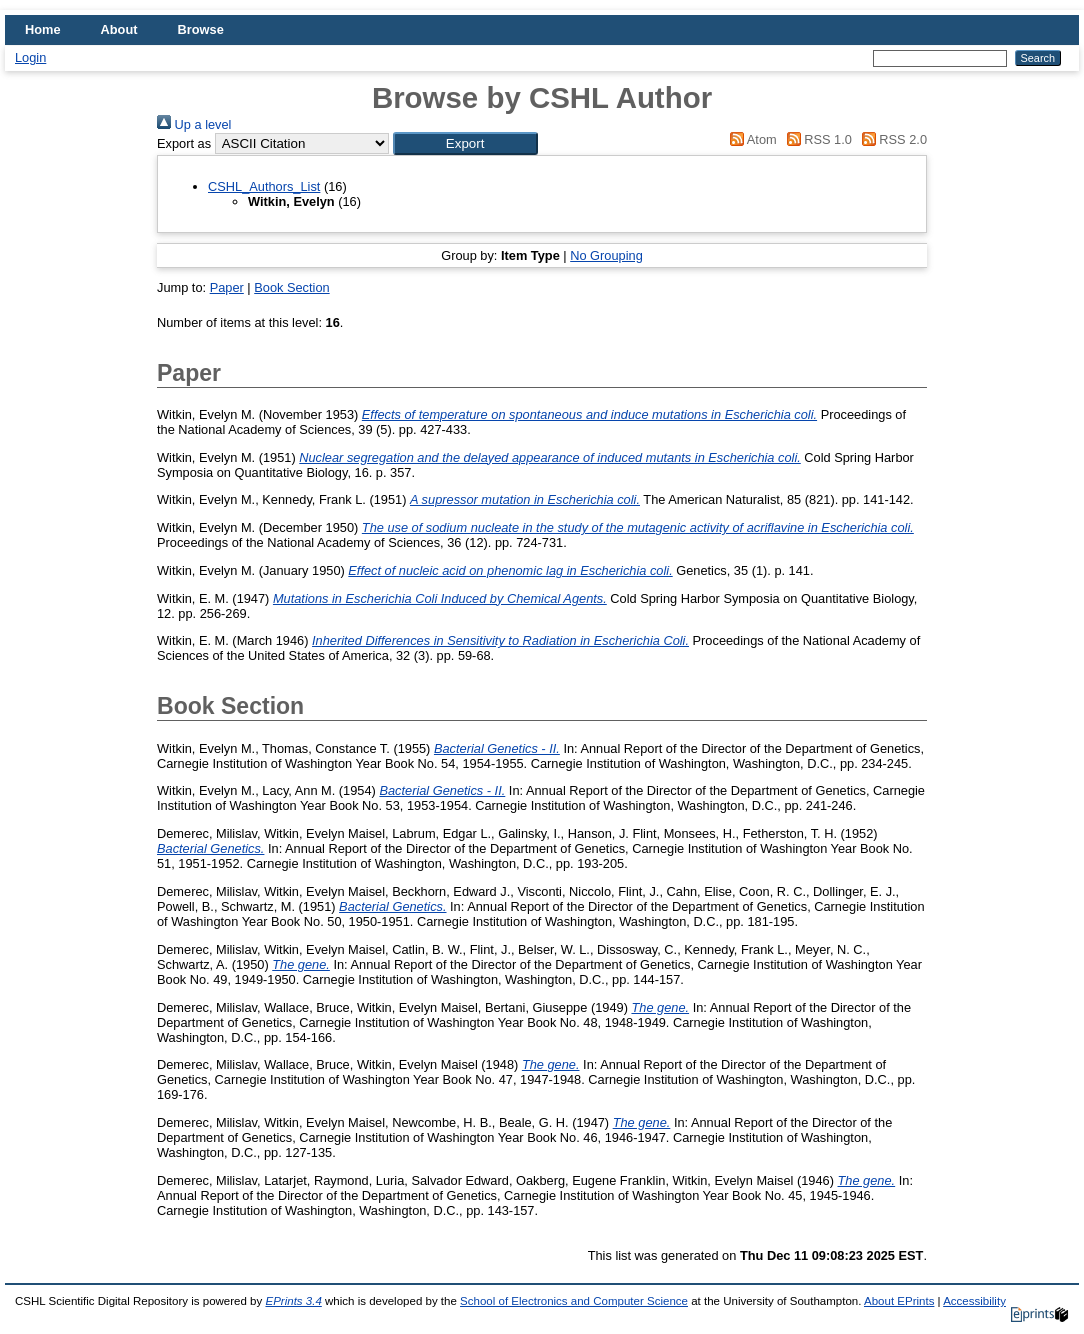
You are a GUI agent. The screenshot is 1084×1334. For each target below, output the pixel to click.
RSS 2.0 (891, 139)
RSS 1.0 (816, 139)
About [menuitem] (119, 29)
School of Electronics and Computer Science (574, 1301)
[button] (465, 143)
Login (30, 57)
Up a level (194, 124)
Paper (227, 287)
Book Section (291, 287)
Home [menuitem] (43, 29)
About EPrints (899, 1301)
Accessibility (974, 1301)
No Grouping (606, 255)
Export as (184, 143)
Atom (750, 139)
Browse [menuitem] (201, 29)
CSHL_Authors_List (264, 186)
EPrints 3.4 (293, 1301)
